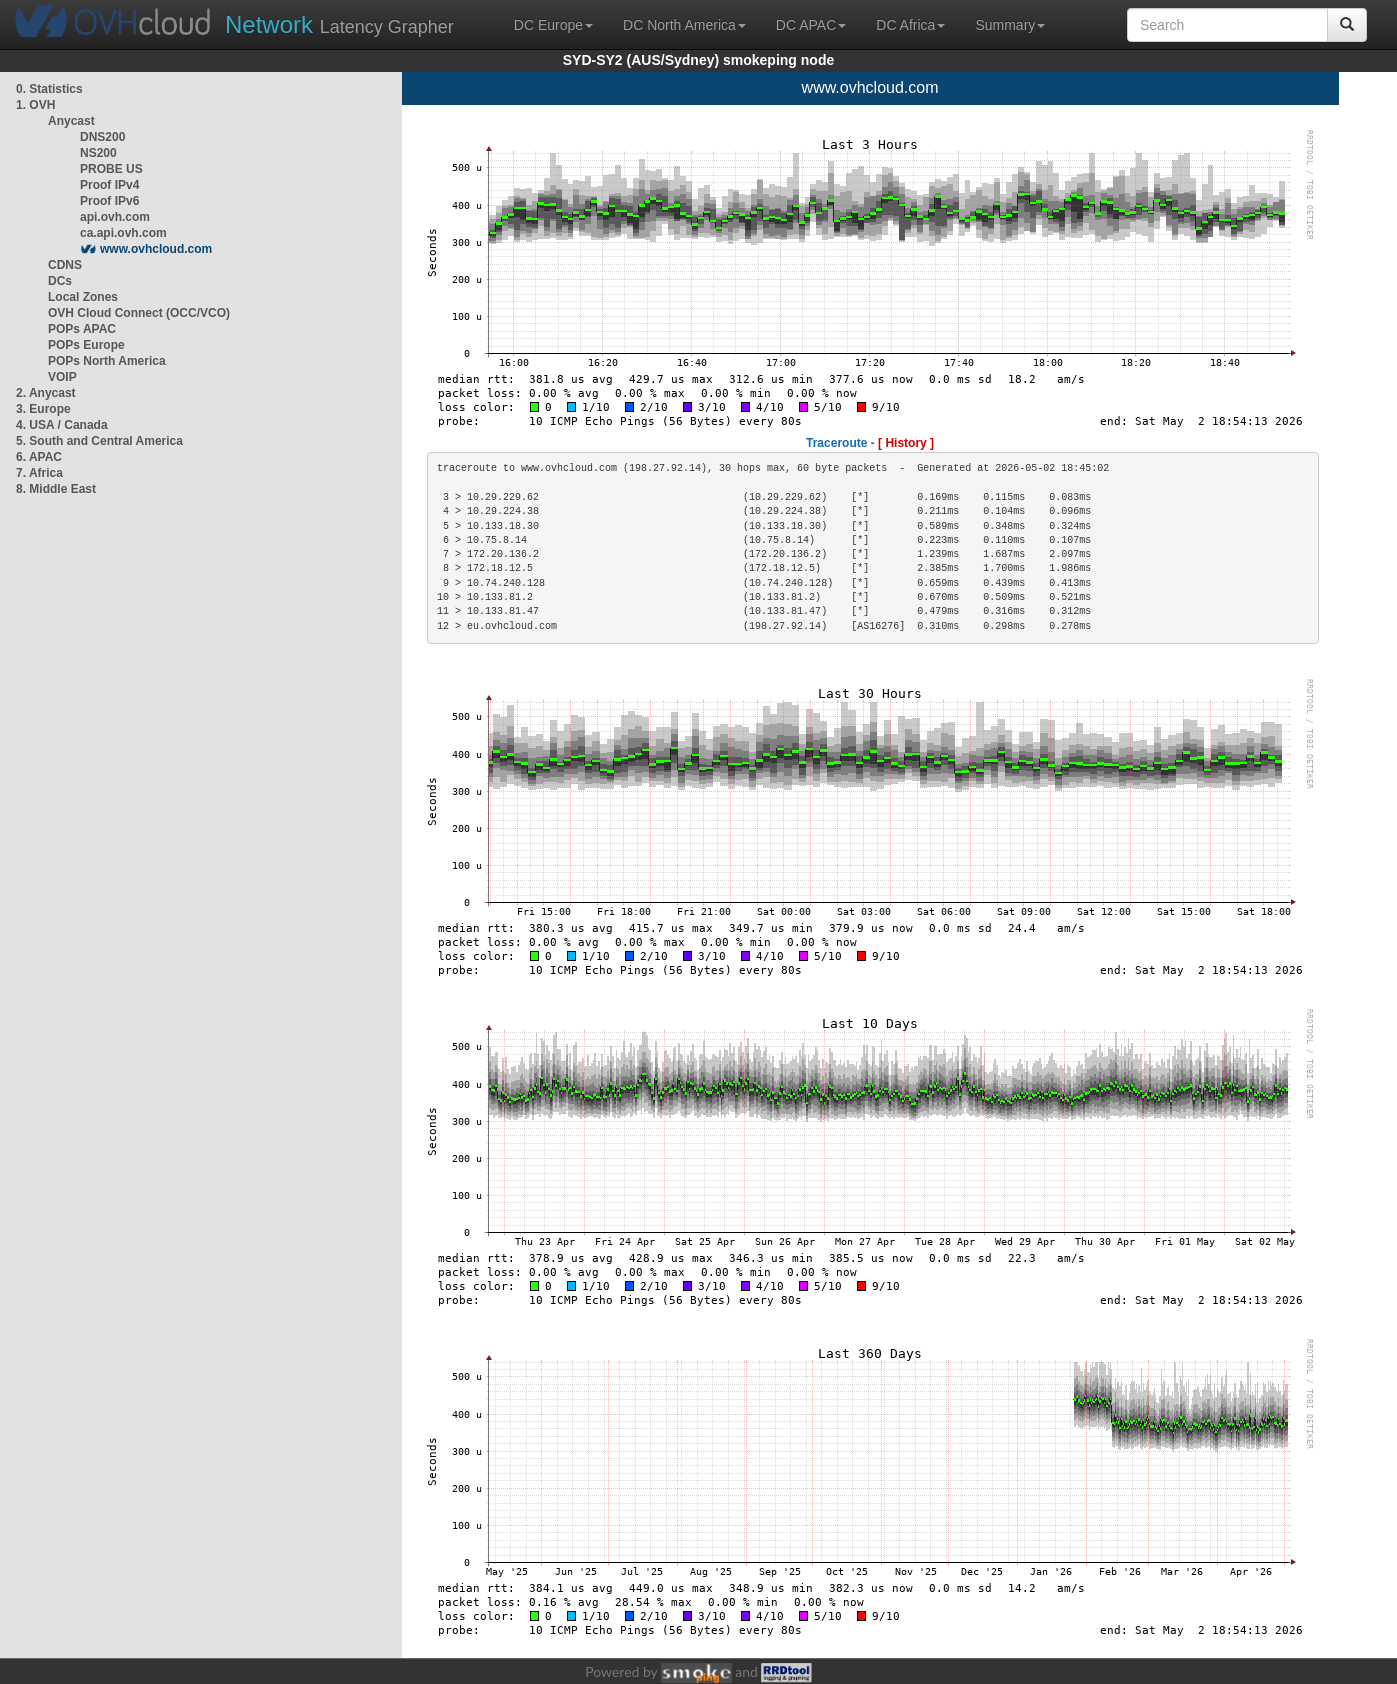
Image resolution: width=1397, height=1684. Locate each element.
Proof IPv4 (109, 185)
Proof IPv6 (109, 201)
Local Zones (83, 297)
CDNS (65, 265)
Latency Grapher (339, 24)
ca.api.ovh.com (123, 233)
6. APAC (39, 457)
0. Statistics (49, 89)
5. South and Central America (99, 441)
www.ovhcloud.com (156, 249)
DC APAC (811, 25)
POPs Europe (86, 345)
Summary (1010, 25)
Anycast (71, 121)
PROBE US (111, 169)
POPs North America (107, 361)
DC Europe (553, 25)
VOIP (62, 377)
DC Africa (910, 25)
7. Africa (39, 473)
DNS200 (102, 137)
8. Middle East (56, 489)
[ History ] (906, 443)
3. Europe (43, 409)
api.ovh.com (115, 217)
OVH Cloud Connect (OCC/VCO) (139, 313)
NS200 (98, 153)
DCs (60, 281)
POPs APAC (82, 329)
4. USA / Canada (62, 425)
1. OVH (35, 105)
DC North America (684, 25)
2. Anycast (46, 393)
